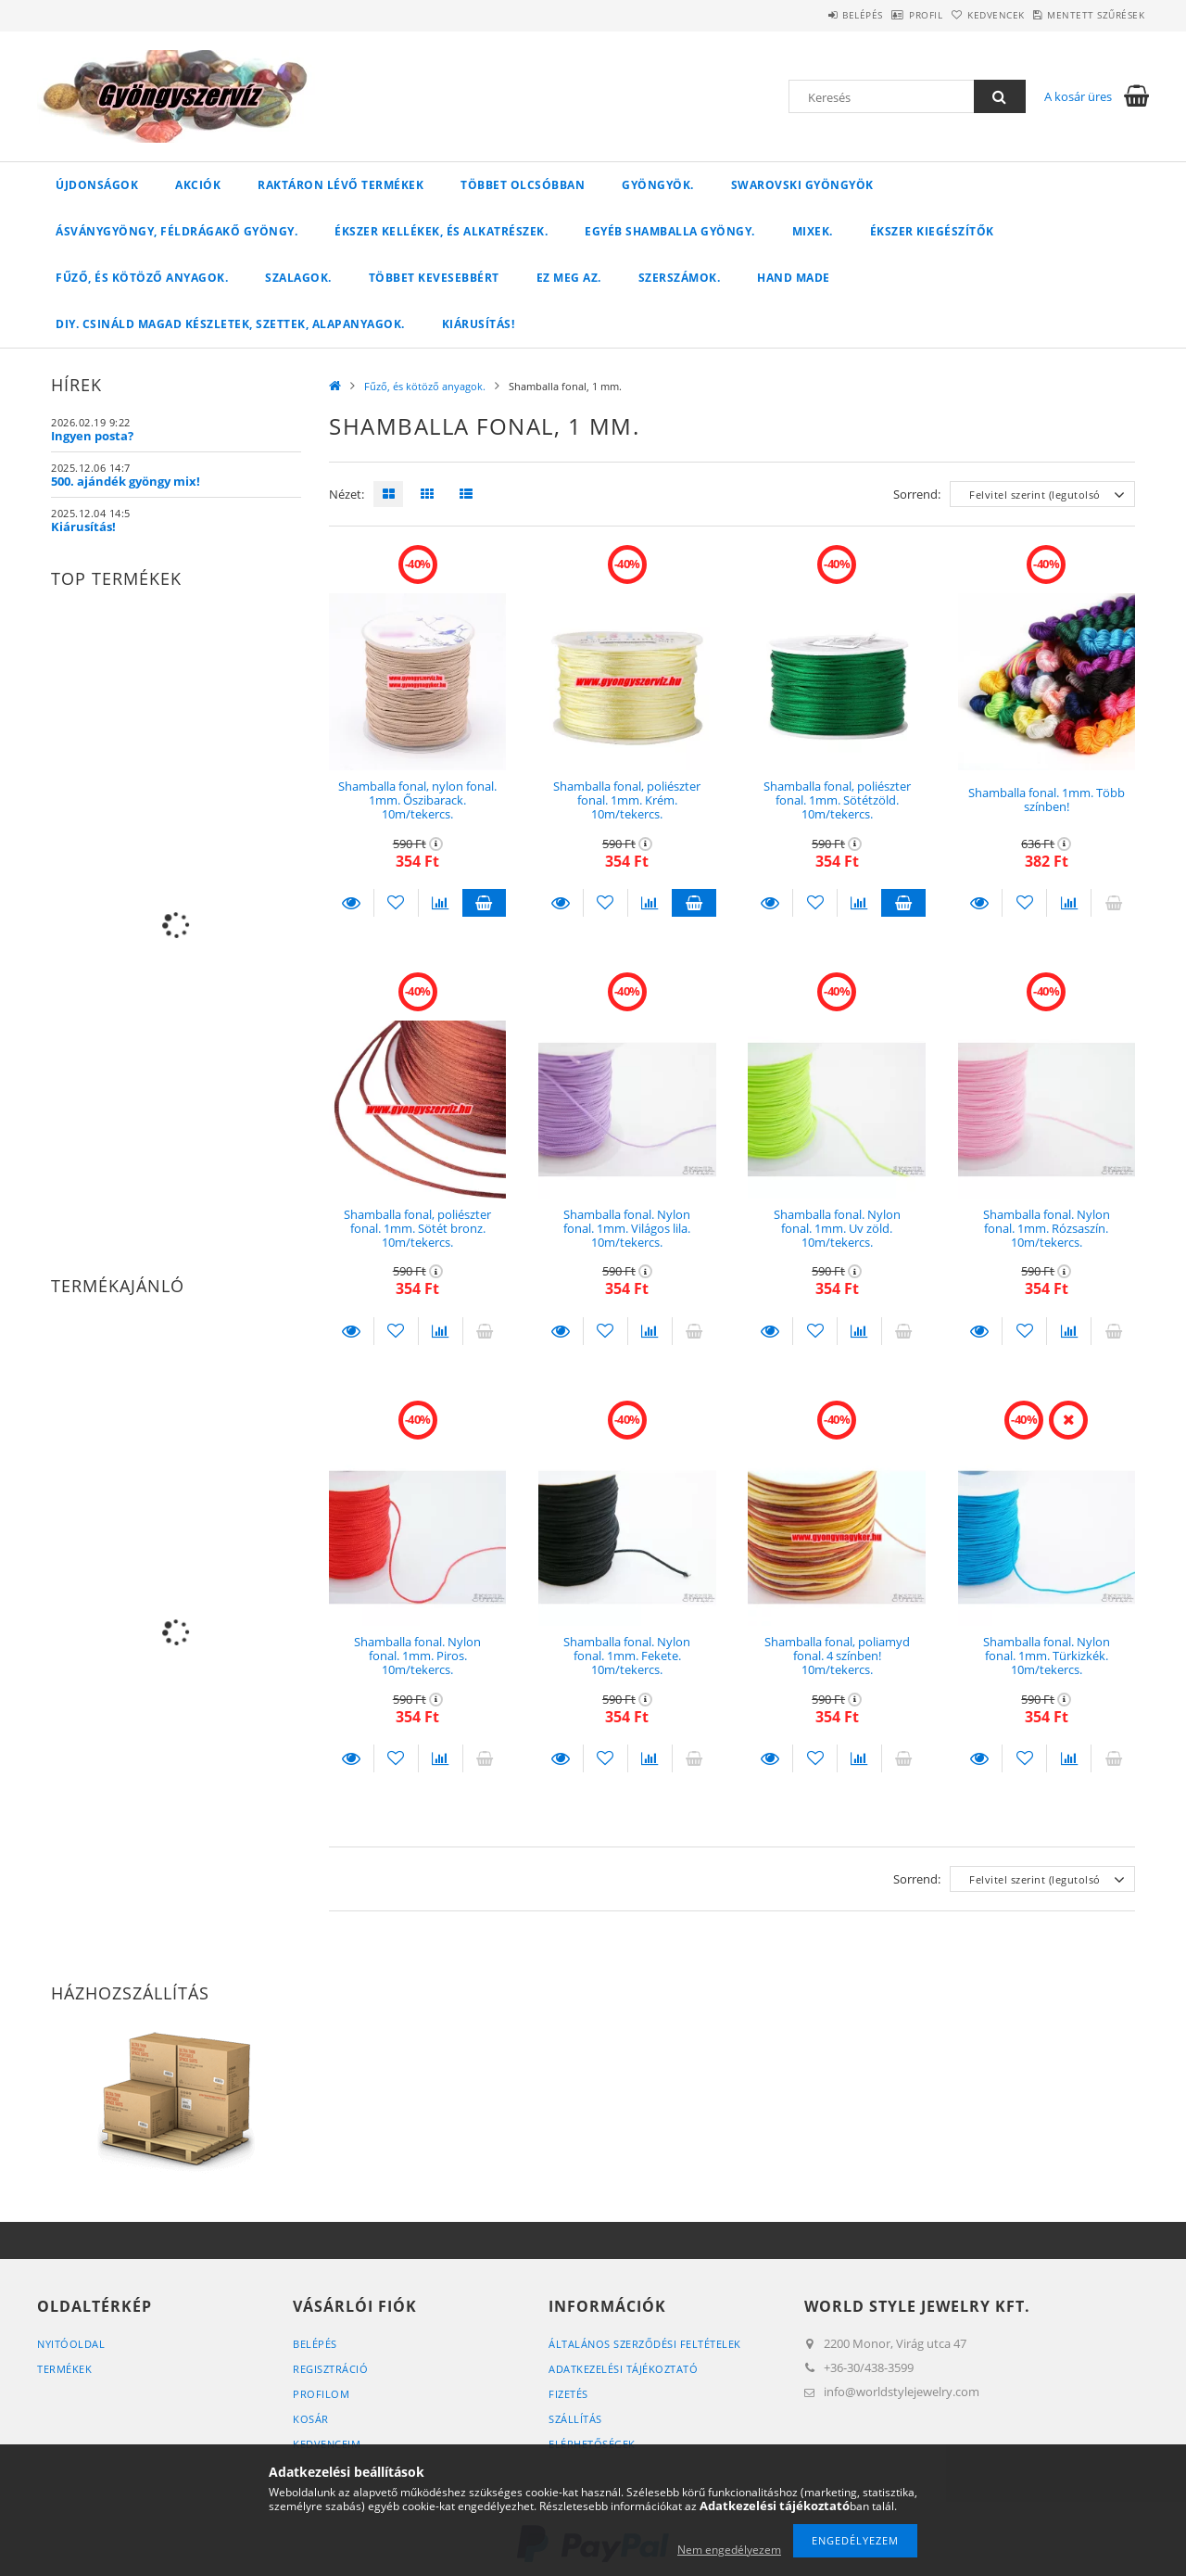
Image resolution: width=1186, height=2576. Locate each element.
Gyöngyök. (658, 185)
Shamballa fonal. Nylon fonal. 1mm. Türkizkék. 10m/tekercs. (1046, 1656)
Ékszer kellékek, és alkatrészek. (441, 231)
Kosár (311, 2419)
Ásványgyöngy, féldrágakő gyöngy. (176, 231)
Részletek (351, 903)
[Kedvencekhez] (396, 903)
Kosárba (484, 903)
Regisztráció (330, 2369)
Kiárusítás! (478, 324)
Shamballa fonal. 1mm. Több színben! (1046, 799)
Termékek (64, 2369)
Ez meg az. (568, 278)
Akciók (198, 185)
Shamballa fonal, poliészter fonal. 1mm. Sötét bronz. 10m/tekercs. (417, 1229)
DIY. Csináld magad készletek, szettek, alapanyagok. (230, 324)
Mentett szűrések (1086, 14)
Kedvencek (967, 14)
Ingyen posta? (92, 435)
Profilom (321, 2394)
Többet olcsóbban (523, 185)
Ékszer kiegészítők (932, 231)
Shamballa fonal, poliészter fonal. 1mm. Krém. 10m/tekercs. (626, 800)
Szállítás (575, 2419)
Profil (878, 14)
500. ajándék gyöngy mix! (125, 481)
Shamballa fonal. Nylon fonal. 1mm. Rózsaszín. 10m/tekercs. (1046, 1229)
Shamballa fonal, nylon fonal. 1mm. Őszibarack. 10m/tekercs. (417, 800)
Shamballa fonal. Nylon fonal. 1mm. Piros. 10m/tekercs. (417, 1656)
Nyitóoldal (71, 2344)
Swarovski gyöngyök (802, 185)
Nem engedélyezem (729, 2549)
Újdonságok (97, 185)
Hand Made (793, 278)
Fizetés (568, 2394)
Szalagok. (298, 278)
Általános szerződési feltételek (645, 2344)
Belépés (796, 14)
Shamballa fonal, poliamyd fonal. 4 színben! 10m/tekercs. (837, 1656)
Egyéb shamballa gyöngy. (670, 231)
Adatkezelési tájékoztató (623, 2369)
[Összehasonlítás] (440, 903)
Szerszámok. (679, 278)
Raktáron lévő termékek (340, 185)
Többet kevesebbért (434, 278)
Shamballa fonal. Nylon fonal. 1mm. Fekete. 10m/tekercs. (626, 1656)
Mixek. (812, 231)
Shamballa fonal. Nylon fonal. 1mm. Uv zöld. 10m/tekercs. (837, 1229)
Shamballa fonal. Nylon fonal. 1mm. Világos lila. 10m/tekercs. (626, 1229)
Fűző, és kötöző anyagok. (142, 278)
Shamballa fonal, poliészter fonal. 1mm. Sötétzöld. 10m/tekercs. (837, 800)
